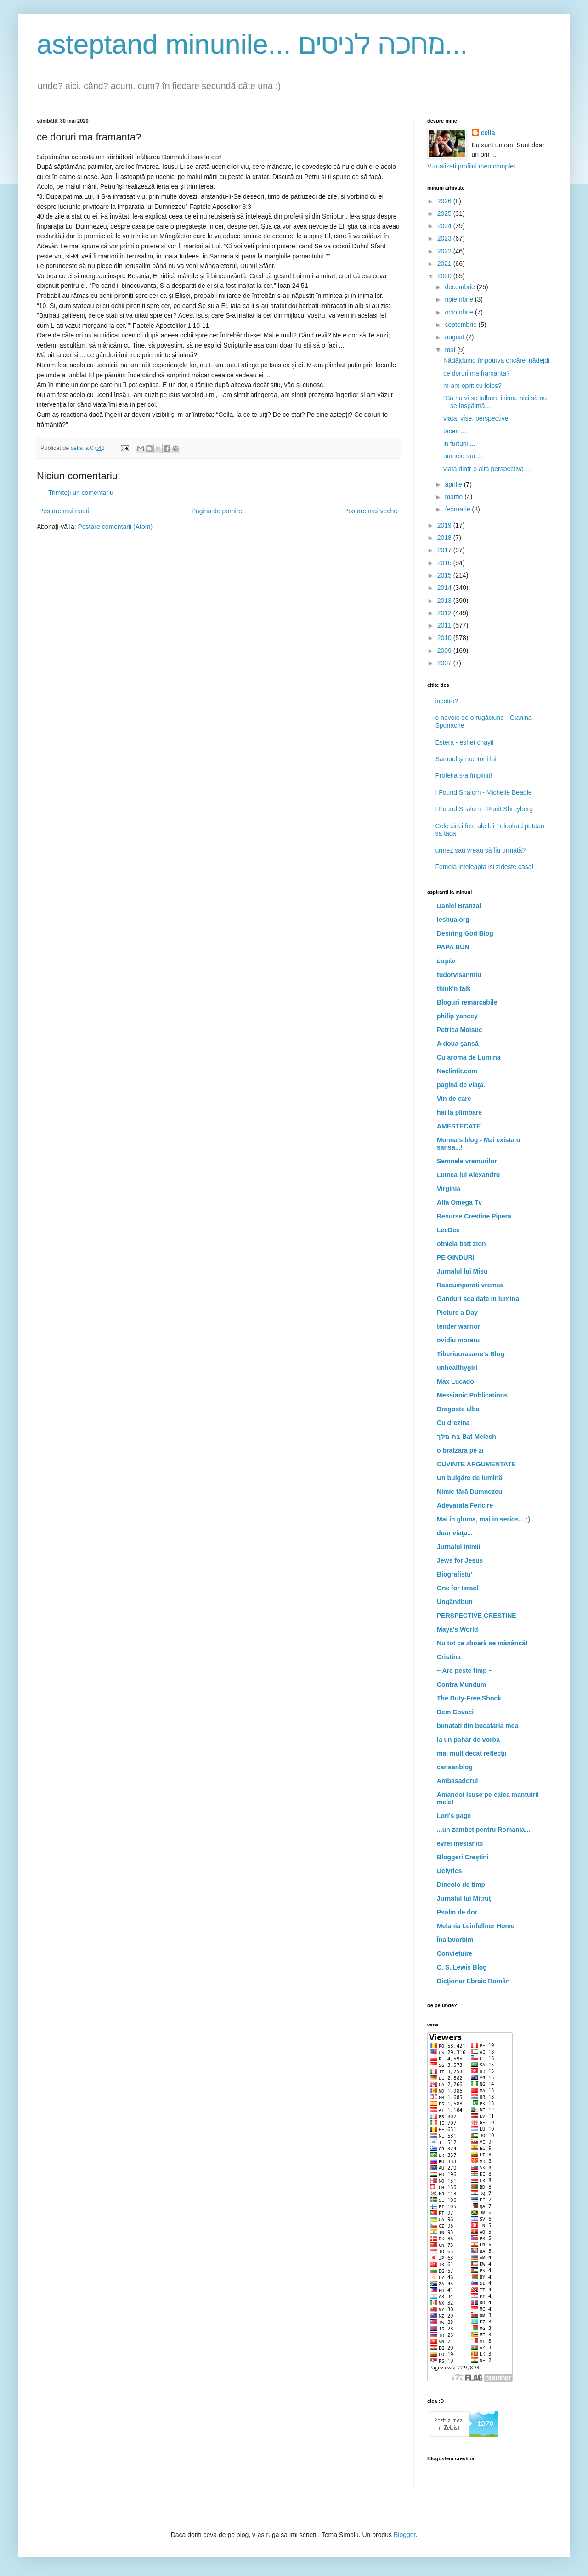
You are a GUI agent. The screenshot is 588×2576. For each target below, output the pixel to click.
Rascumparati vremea (470, 1285)
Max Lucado (455, 1381)
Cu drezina (453, 1422)
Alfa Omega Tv (459, 1202)
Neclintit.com (457, 1071)
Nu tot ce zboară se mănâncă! (482, 1643)
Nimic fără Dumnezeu (469, 1491)
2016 (445, 563)
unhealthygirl (457, 1367)
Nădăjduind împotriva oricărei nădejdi (496, 360)
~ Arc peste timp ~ (464, 1670)
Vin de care (454, 1098)
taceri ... (454, 431)
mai (451, 350)
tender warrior (458, 1326)
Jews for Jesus (460, 1560)
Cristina (449, 1657)
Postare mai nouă (64, 511)
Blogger (404, 2534)
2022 (445, 251)
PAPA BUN (453, 947)
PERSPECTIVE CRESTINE (476, 1615)
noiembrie (460, 299)
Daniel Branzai (459, 905)
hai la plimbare (459, 1112)
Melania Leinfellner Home (475, 1926)
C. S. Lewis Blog (462, 1967)
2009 (445, 650)
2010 (445, 637)
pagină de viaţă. (461, 1085)
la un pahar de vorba (468, 1739)
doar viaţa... (455, 1533)
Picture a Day (457, 1312)
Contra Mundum (461, 1684)
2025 (445, 213)
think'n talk (453, 988)
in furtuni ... (459, 443)
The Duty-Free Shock (469, 1698)
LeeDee (448, 1230)
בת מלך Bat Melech (466, 1436)
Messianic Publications (472, 1395)
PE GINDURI (456, 1257)
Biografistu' (454, 1574)
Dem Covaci (455, 1712)
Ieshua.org (453, 919)
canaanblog (455, 1767)
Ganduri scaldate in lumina (478, 1298)
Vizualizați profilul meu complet (471, 166)
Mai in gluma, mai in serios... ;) (483, 1519)
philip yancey (457, 1016)
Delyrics (449, 1870)
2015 (445, 575)
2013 (445, 600)
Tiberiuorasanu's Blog (470, 1354)
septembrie (461, 324)
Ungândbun (455, 1601)
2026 (445, 201)
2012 (445, 613)
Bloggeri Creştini (463, 1857)
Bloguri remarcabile (467, 1002)
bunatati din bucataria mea (477, 1725)
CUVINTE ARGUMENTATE (476, 1464)
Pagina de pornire (217, 511)
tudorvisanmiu (459, 974)
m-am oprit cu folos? (472, 385)
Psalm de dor (457, 1912)
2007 (445, 663)
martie (454, 496)
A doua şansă (458, 1043)
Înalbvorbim (455, 1939)
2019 (445, 525)
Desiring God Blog (465, 933)
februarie (458, 509)
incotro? (446, 701)
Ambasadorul (457, 1781)
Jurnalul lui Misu (462, 1271)
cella (488, 132)
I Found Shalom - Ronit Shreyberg (484, 809)
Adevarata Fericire (465, 1505)
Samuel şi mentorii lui (466, 759)
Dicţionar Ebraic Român (473, 1981)
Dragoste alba (458, 1409)
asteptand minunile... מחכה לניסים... (252, 44)
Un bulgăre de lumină (469, 1478)
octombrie (460, 312)
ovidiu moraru (458, 1340)
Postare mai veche (370, 511)
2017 (445, 550)
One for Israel (457, 1588)
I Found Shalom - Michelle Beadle (483, 792)
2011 (445, 625)
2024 (445, 226)
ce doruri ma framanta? (476, 373)
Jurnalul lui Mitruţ (464, 1898)
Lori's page (454, 1815)
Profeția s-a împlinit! (463, 775)
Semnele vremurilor (467, 1161)
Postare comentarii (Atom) (115, 526)
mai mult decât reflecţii (472, 1753)
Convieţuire (454, 1953)
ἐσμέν (446, 961)
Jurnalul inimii (459, 1546)
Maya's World (457, 1629)
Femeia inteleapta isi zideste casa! (484, 866)
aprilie (454, 484)
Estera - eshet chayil (464, 742)
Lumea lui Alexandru (468, 1175)
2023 (445, 238)
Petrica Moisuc (459, 1029)
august (455, 337)
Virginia (448, 1188)
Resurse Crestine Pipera (474, 1216)
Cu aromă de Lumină (468, 1057)
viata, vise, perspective (476, 418)
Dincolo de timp (461, 1884)
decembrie (460, 287)
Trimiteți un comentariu (80, 492)
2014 (445, 587)
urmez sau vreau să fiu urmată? (480, 850)
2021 (445, 263)
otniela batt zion (461, 1243)
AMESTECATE (459, 1126)
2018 (445, 537)
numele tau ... (462, 456)
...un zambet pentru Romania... (483, 1829)
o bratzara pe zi (460, 1450)
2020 (445, 276)
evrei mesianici (460, 1843)
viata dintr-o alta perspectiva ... (487, 468)
